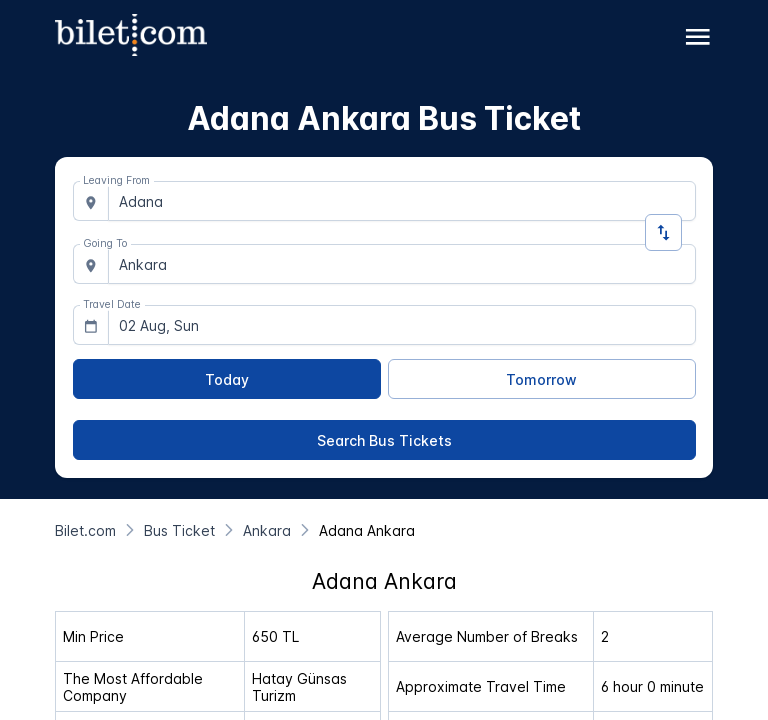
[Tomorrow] (542, 379)
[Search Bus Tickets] (384, 440)
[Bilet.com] (85, 530)
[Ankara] (267, 530)
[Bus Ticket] (179, 530)
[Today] (227, 379)
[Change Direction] (663, 232)
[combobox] (402, 201)
